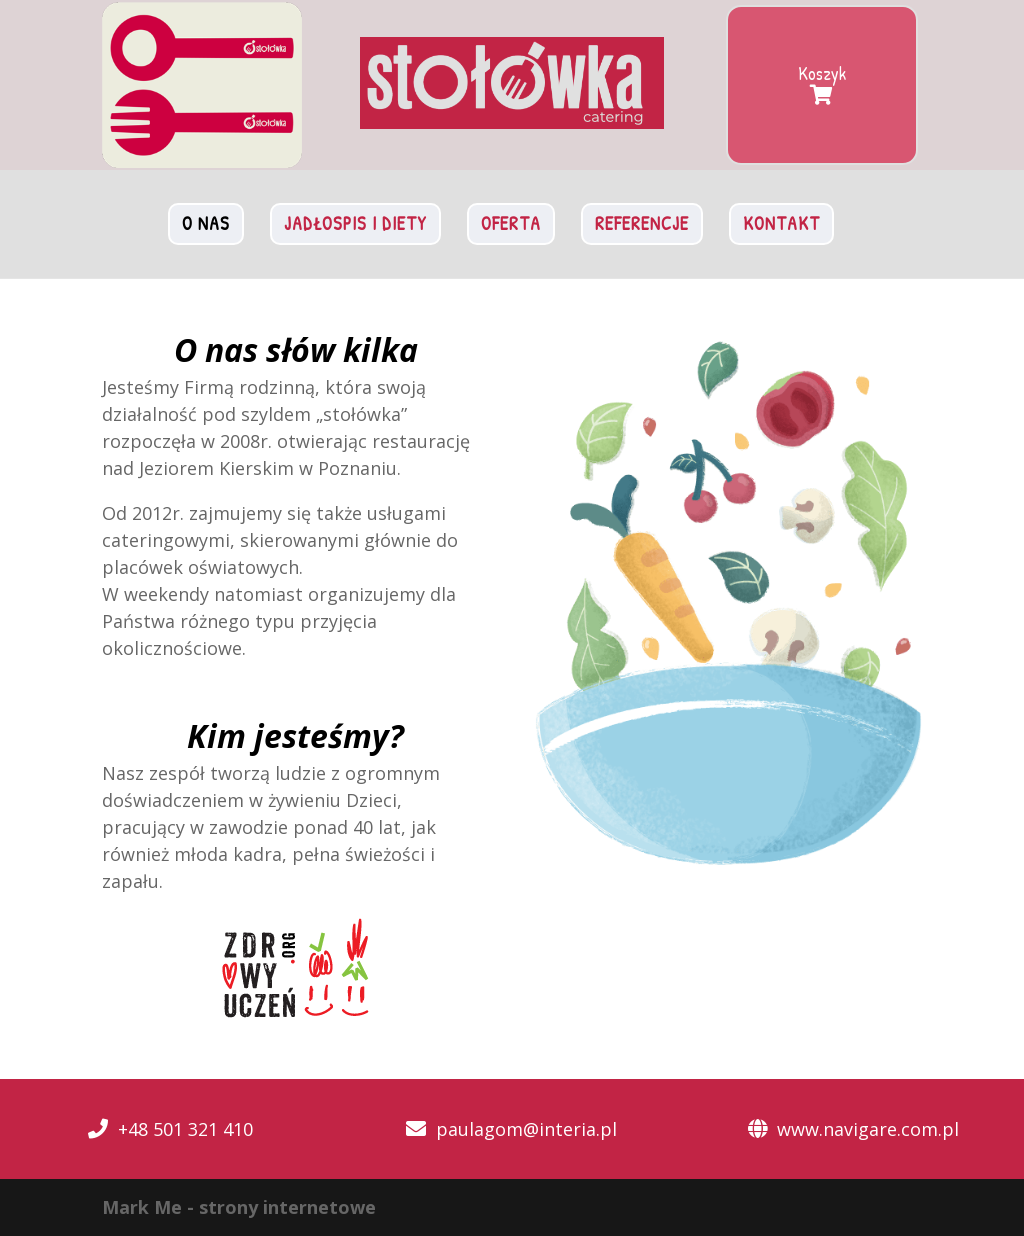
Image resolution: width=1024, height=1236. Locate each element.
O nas (206, 223)
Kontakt (781, 223)
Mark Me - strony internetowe (239, 1207)
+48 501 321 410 (185, 1129)
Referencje (642, 223)
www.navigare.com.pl (868, 1129)
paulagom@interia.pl (526, 1129)
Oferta (511, 223)
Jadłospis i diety (355, 223)
